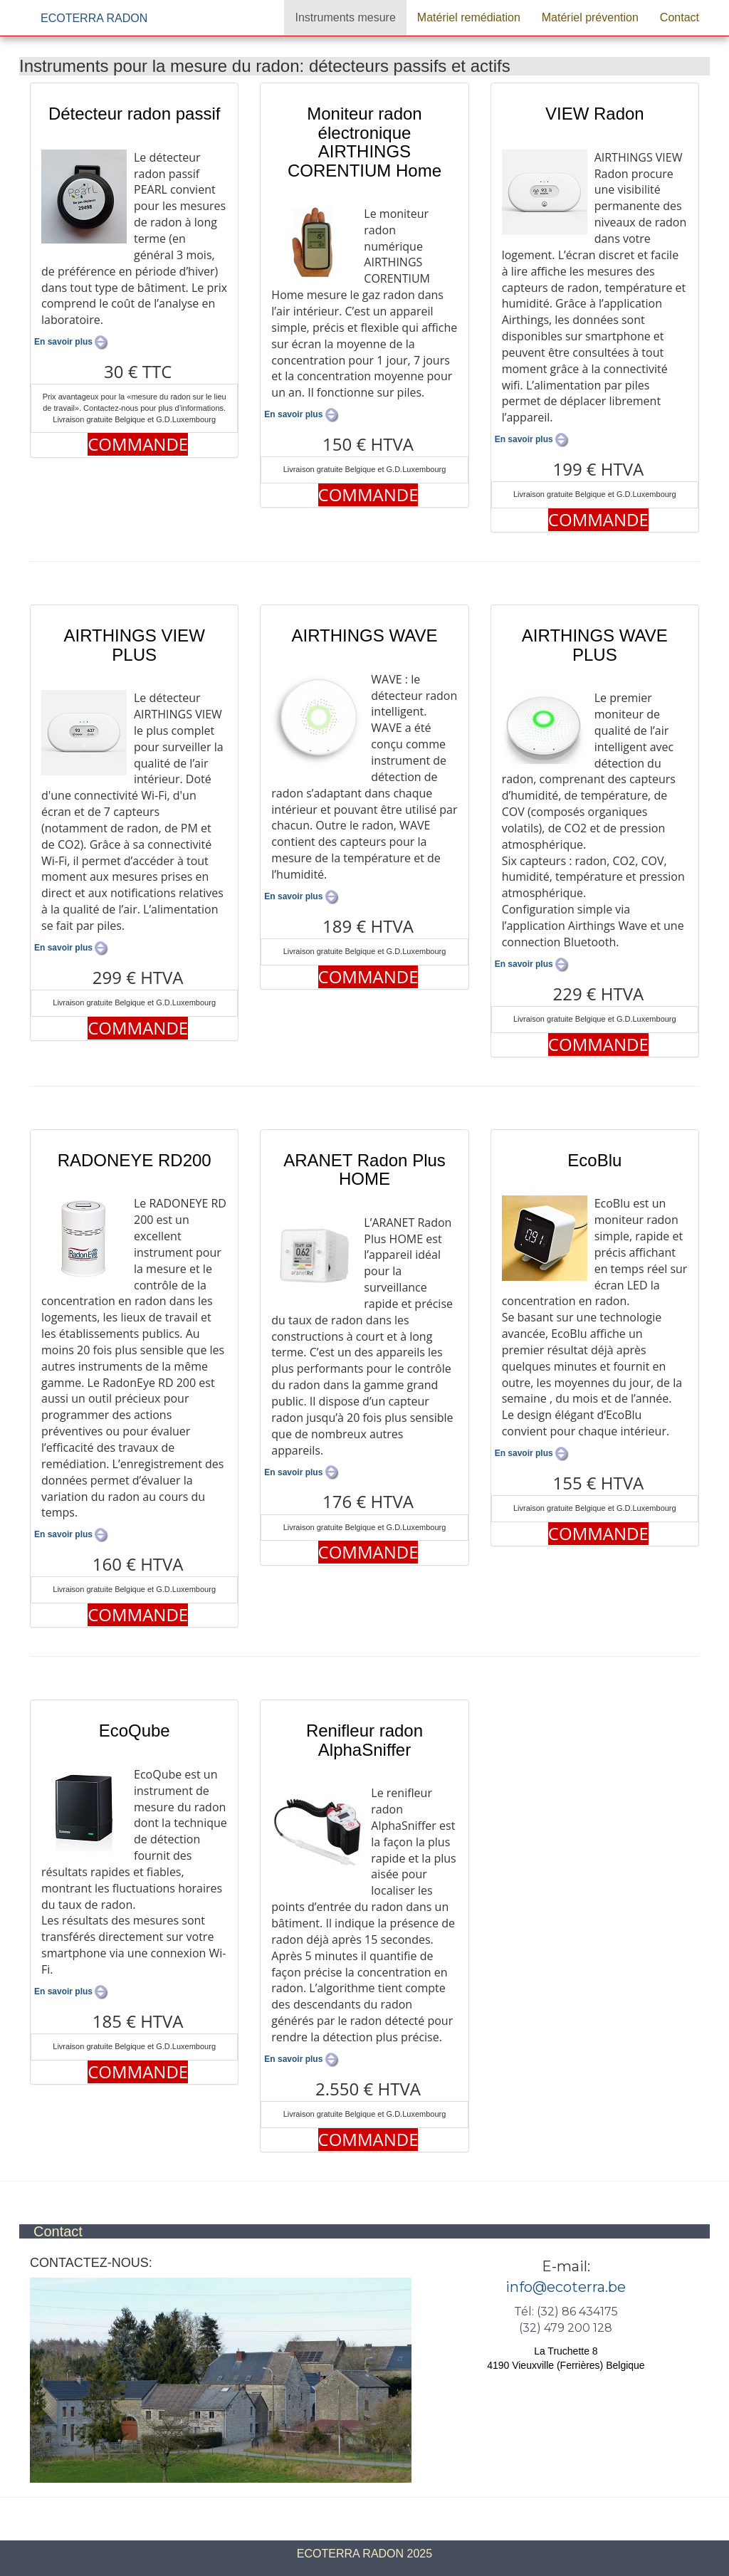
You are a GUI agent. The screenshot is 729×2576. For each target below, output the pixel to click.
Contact (679, 17)
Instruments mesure (345, 17)
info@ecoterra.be (565, 2286)
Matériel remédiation (468, 17)
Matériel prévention (590, 17)
